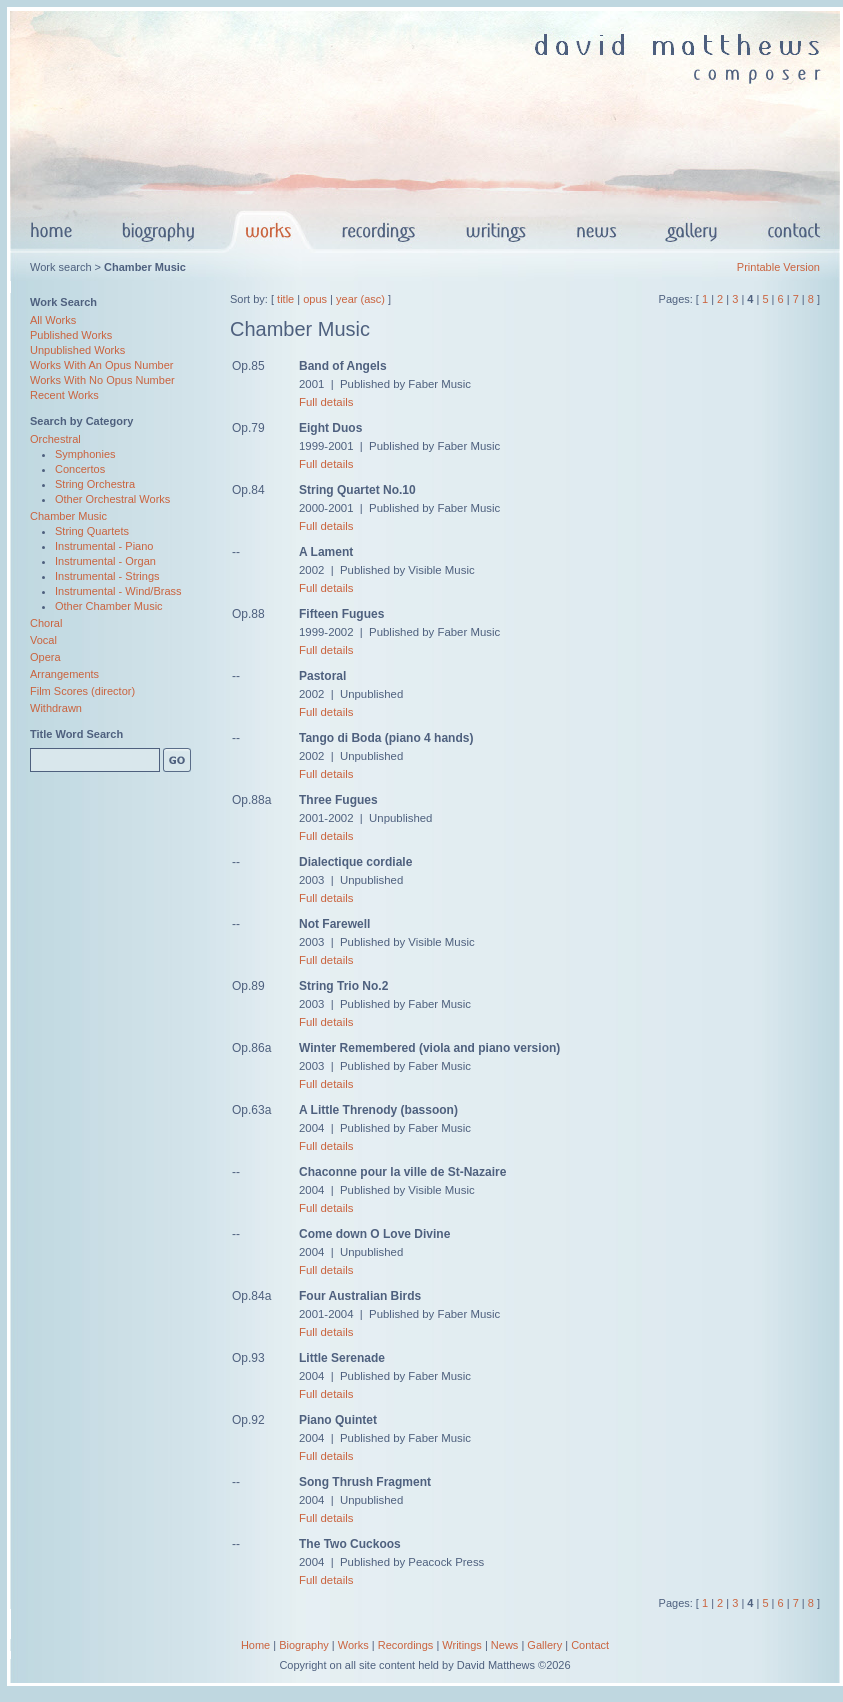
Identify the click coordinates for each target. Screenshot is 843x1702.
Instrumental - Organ (105, 561)
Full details (326, 402)
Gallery (544, 1645)
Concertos (80, 469)
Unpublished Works (77, 350)
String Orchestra (95, 484)
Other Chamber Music (109, 606)
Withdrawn (56, 708)
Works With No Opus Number (102, 380)
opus (315, 299)
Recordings (406, 1645)
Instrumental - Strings (107, 576)
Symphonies (85, 454)
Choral (46, 623)
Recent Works (64, 395)
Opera (45, 657)
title (285, 299)
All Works (53, 320)
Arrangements (64, 674)
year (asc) (360, 299)
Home (255, 1645)
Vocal (43, 640)
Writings (462, 1645)
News (505, 1645)
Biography (304, 1645)
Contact (590, 1645)
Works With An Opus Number (101, 365)
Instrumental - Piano (104, 546)
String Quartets (92, 531)
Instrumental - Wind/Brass (118, 591)
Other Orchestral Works (112, 499)
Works (353, 1645)
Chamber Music (68, 516)
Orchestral (55, 439)
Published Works (71, 335)
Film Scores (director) (82, 691)
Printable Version (778, 267)
